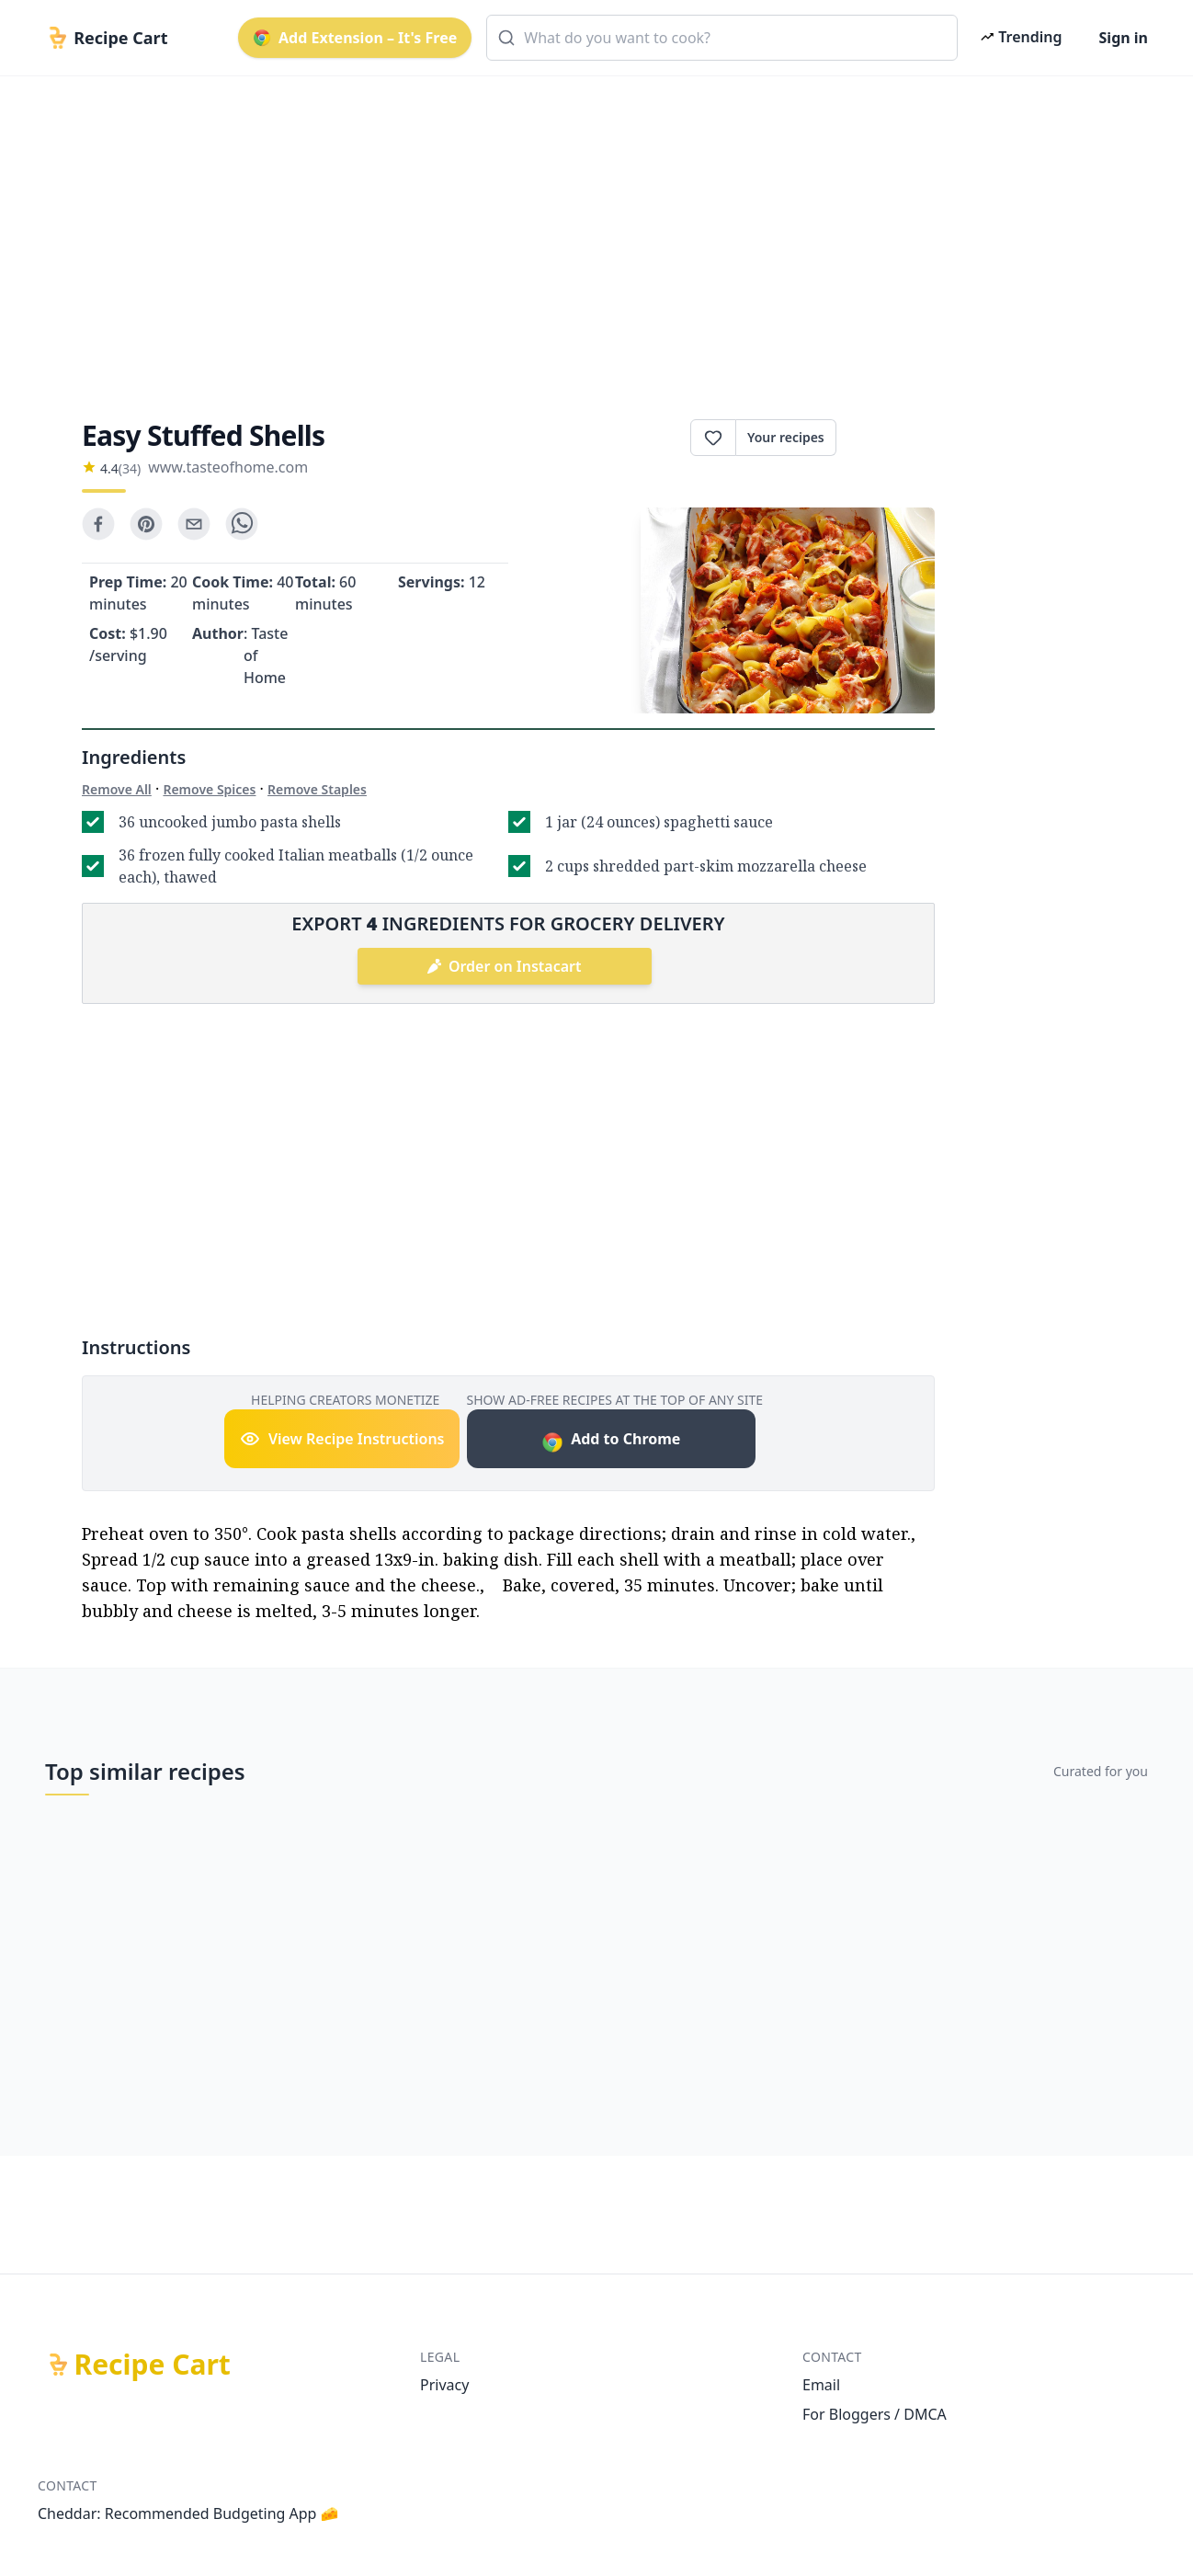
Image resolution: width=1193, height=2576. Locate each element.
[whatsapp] (241, 524)
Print (885, 437)
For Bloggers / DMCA (874, 2414)
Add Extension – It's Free (355, 38)
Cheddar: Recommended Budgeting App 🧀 (188, 2513)
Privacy (444, 2385)
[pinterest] (146, 524)
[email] (193, 524)
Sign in (1123, 38)
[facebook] (98, 524)
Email (821, 2385)
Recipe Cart (152, 2364)
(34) (130, 468)
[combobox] (722, 38)
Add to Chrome (610, 1441)
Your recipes (785, 437)
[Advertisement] (589, 231)
